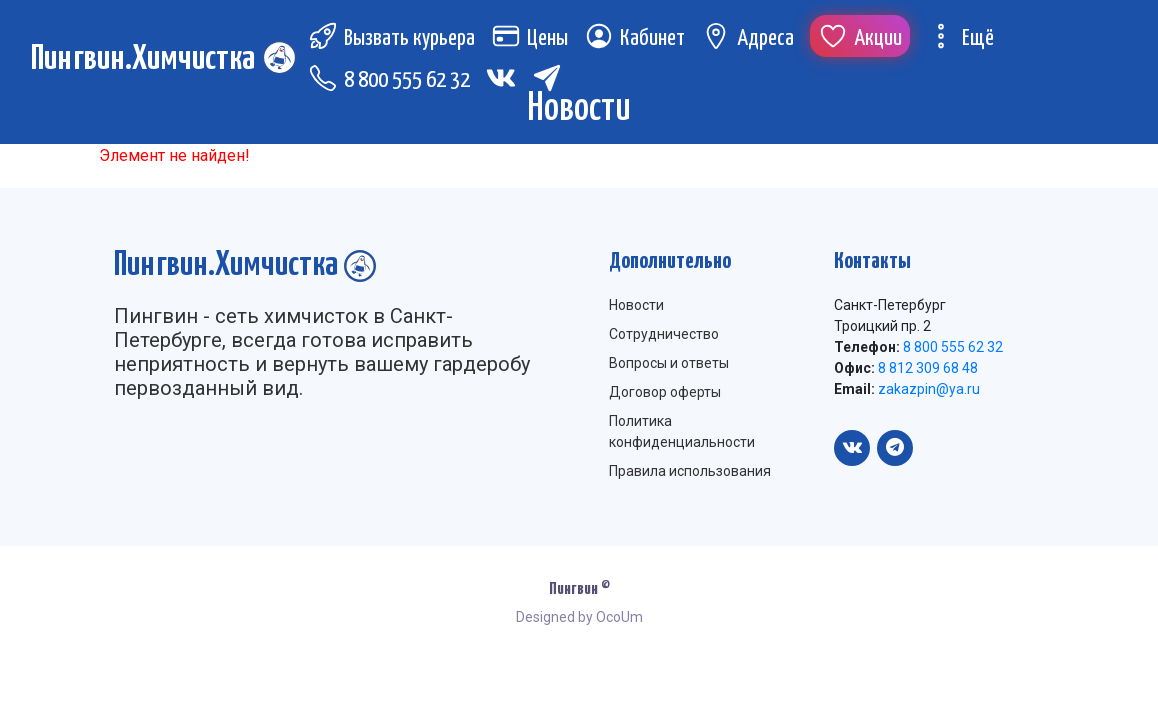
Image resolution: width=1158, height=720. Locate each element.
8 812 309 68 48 (926, 368)
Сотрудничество (664, 334)
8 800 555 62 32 (389, 81)
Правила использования (690, 471)
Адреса (747, 39)
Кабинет (634, 39)
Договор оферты (665, 392)
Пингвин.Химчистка (143, 59)
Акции (860, 39)
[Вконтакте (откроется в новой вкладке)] (501, 78)
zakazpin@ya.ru (927, 389)
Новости (636, 305)
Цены (529, 39)
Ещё (960, 39)
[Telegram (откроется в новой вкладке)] (547, 78)
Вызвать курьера (391, 39)
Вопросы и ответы (669, 363)
